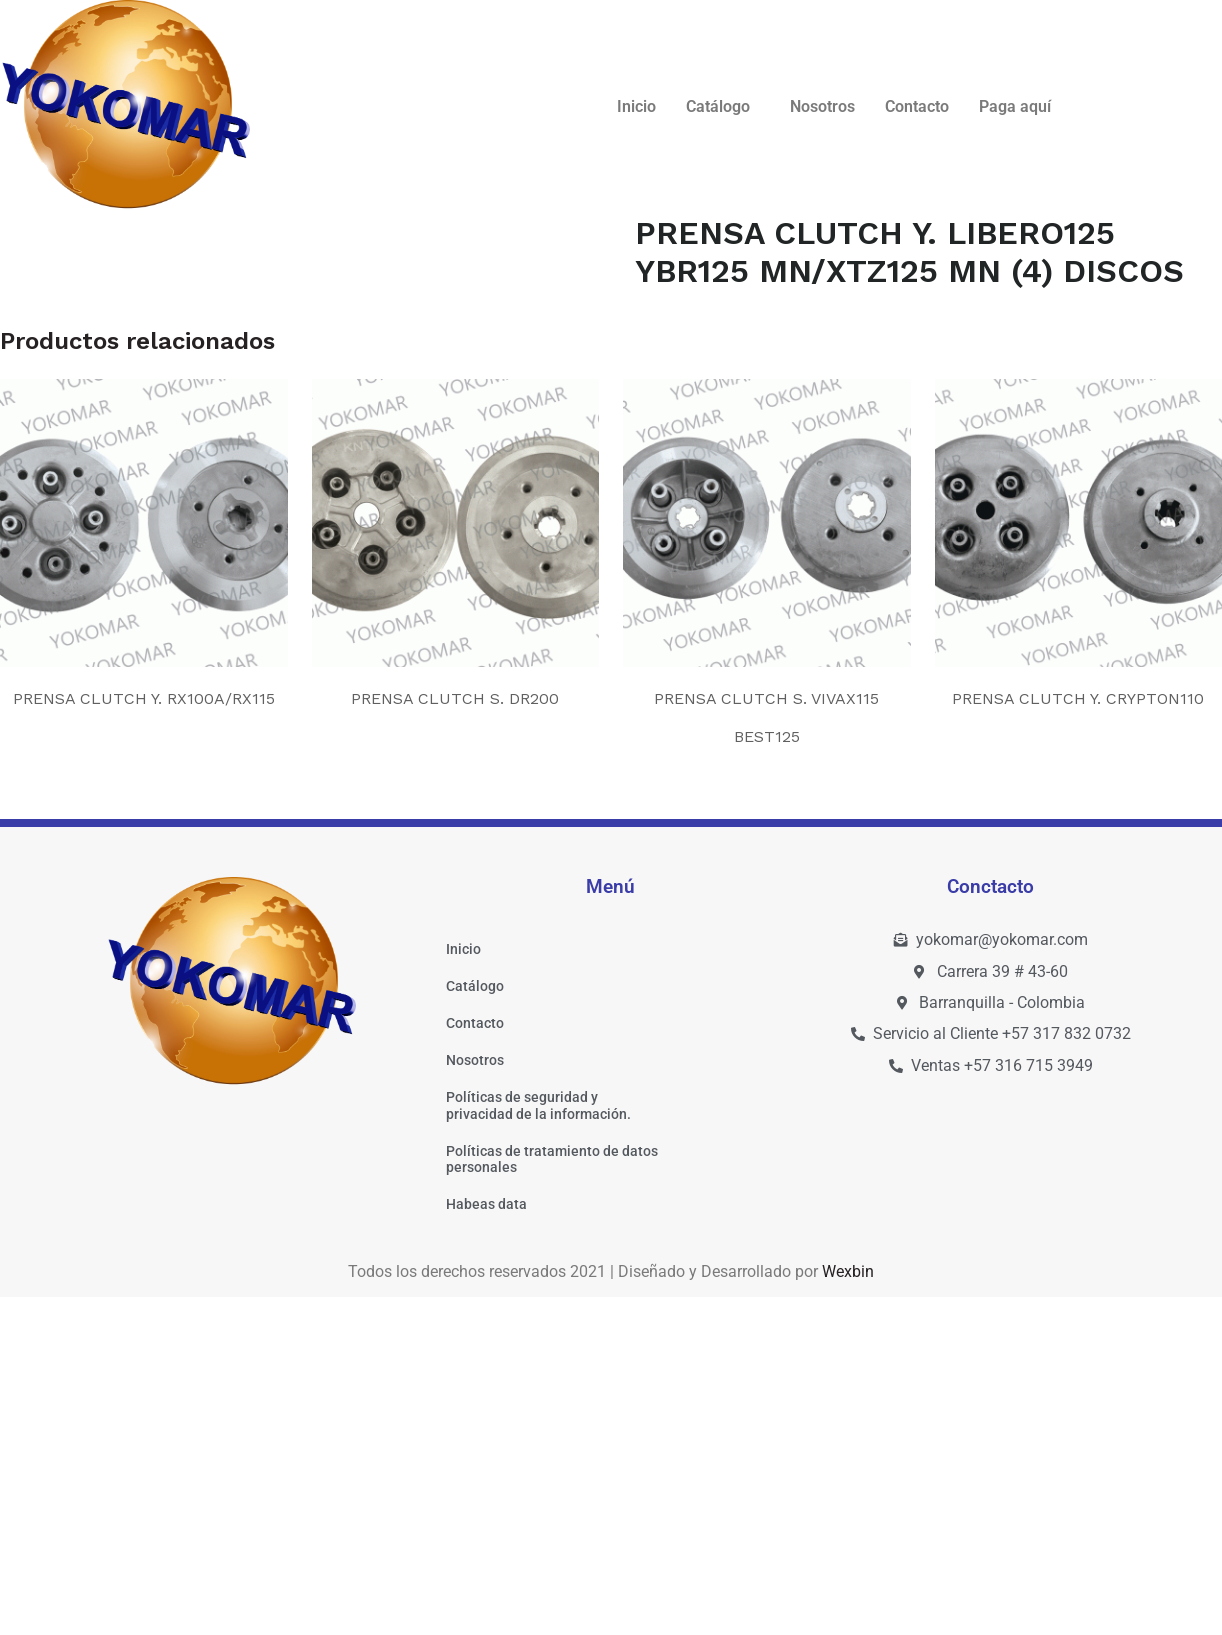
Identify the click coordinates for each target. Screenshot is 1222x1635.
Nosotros (822, 106)
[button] (723, 107)
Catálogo (718, 106)
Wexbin (848, 1608)
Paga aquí (1015, 106)
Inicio (636, 106)
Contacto (917, 106)
